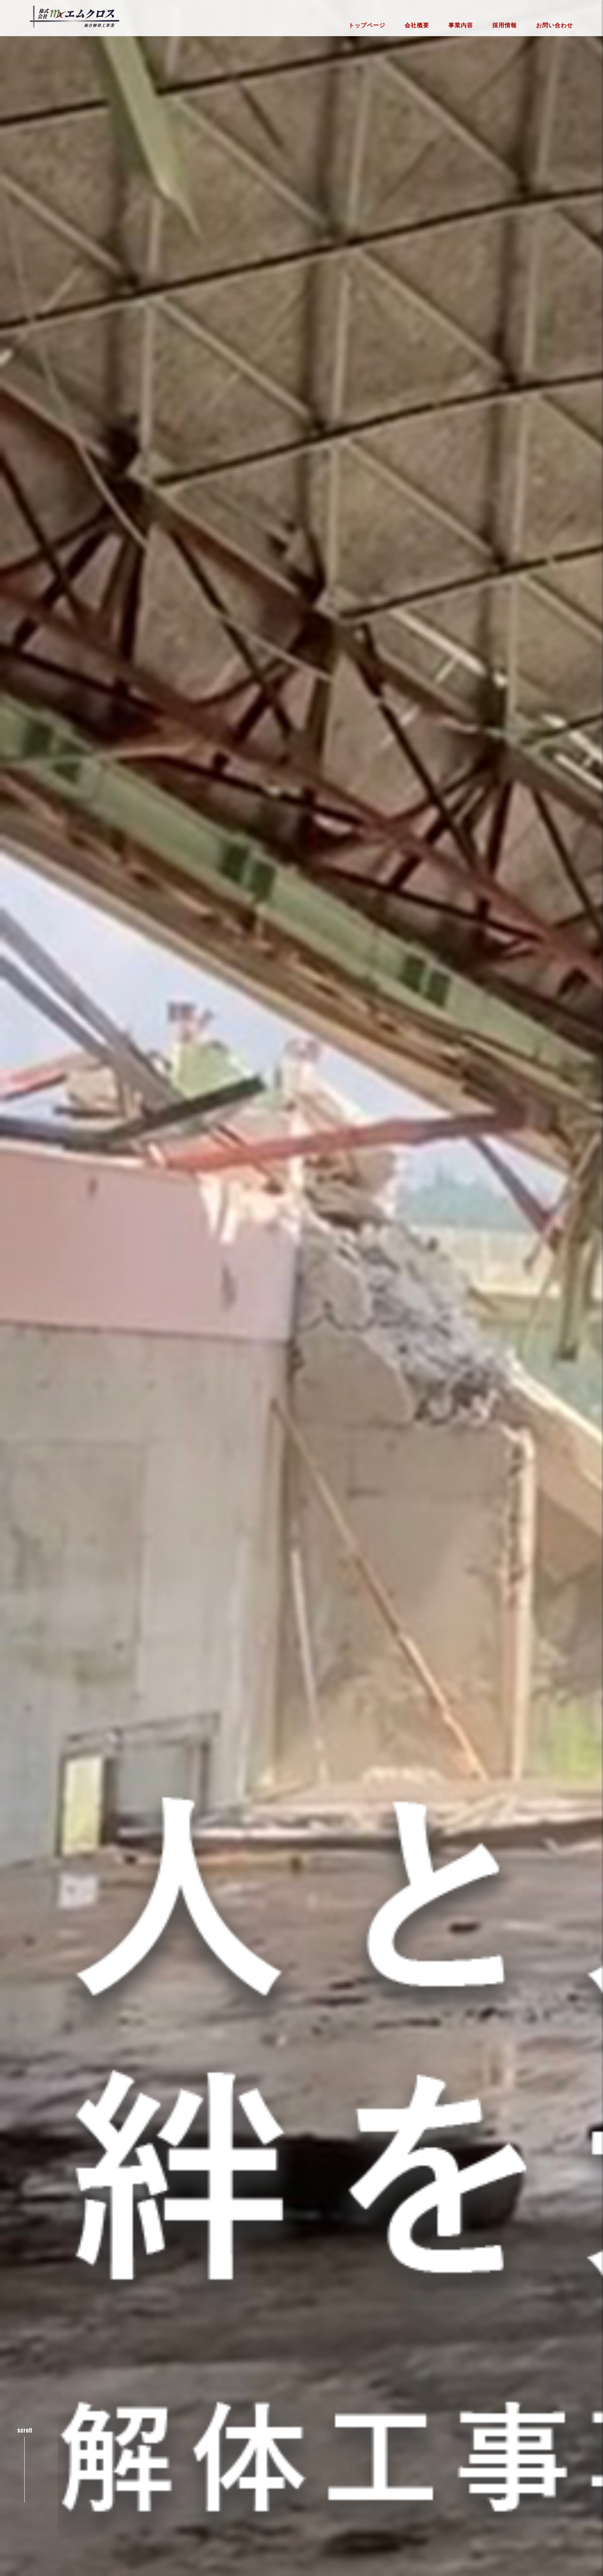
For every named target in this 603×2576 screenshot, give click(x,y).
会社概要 (417, 25)
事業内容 (460, 25)
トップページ (366, 25)
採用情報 (504, 25)
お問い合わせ (554, 25)
